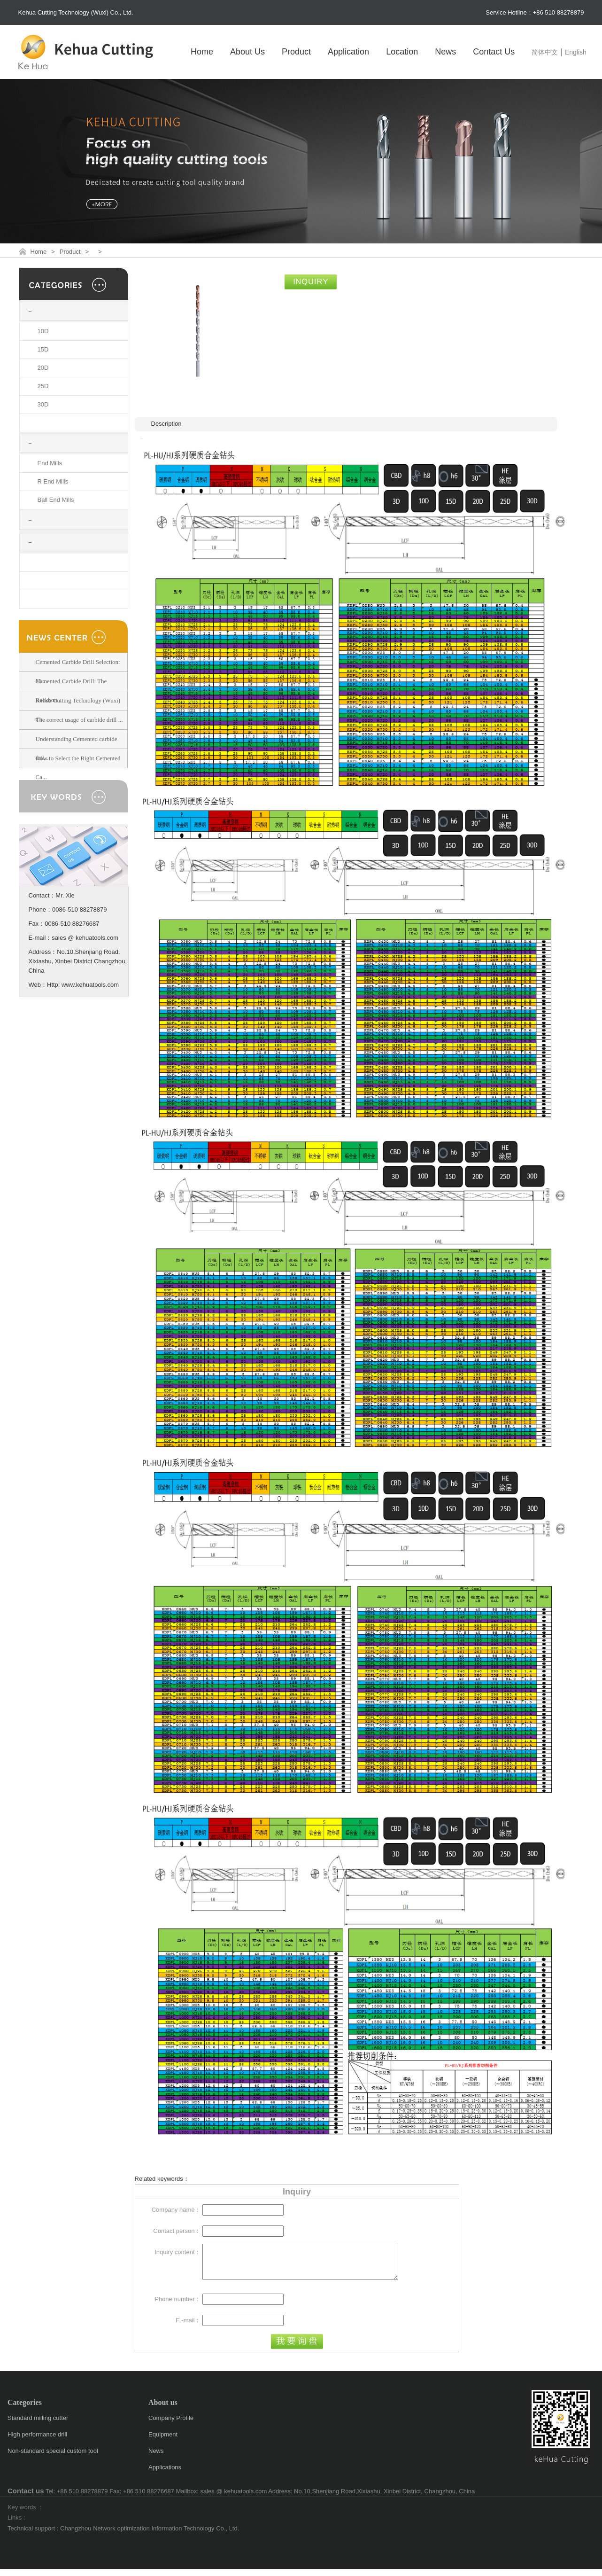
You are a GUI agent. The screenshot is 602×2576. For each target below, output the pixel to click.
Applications (164, 2474)
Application (348, 51)
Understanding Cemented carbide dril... (76, 748)
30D (43, 404)
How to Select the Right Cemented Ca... (78, 768)
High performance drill (37, 2441)
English (576, 52)
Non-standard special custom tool (53, 2457)
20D (43, 367)
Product (296, 51)
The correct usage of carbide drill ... (79, 719)
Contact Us (494, 51)
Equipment (163, 2441)
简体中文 (545, 52)
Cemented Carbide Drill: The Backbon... (71, 690)
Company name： (176, 2209)
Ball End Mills (56, 499)
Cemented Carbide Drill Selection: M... (78, 671)
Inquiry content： (177, 2252)
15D (43, 349)
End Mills (50, 463)
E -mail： (188, 2327)
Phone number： (177, 2306)
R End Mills (53, 481)
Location (402, 51)
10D (43, 331)
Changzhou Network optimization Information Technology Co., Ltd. (149, 2535)
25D (43, 386)
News (445, 51)
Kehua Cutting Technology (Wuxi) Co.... (78, 710)
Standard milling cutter (38, 2424)
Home (202, 51)
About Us (247, 51)
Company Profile (170, 2424)
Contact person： (177, 2230)
